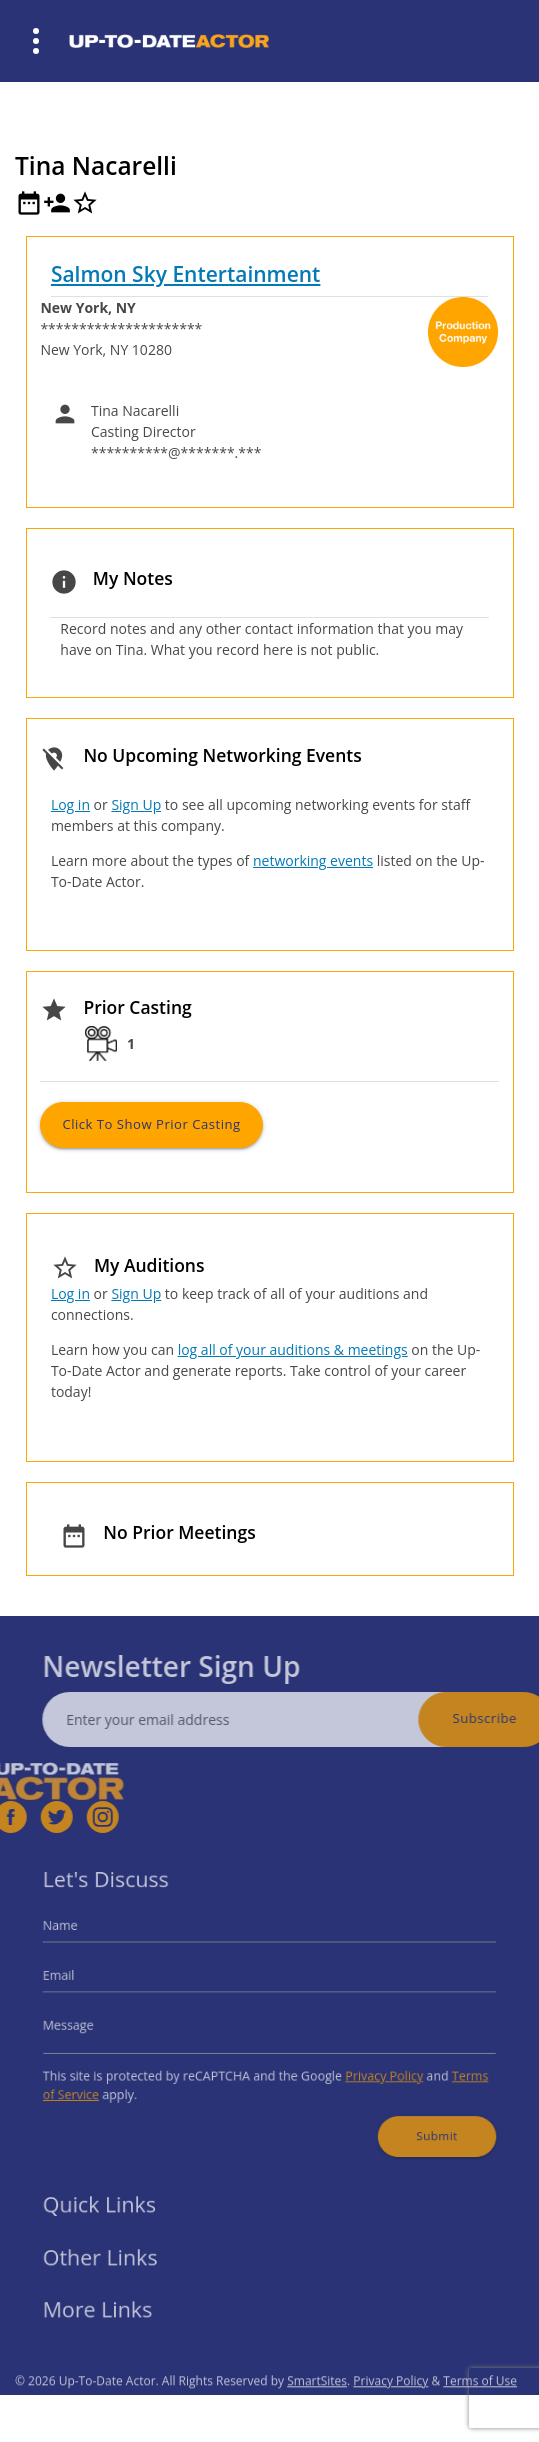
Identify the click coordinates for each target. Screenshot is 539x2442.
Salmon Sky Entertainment (186, 274)
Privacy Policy (370, 2067)
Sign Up (136, 804)
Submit (416, 2120)
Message (94, 2022)
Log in (70, 804)
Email (86, 1979)
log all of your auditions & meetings (293, 1349)
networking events (313, 860)
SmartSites (317, 2409)
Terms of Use (480, 2409)
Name (87, 1935)
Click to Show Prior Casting (151, 1124)
